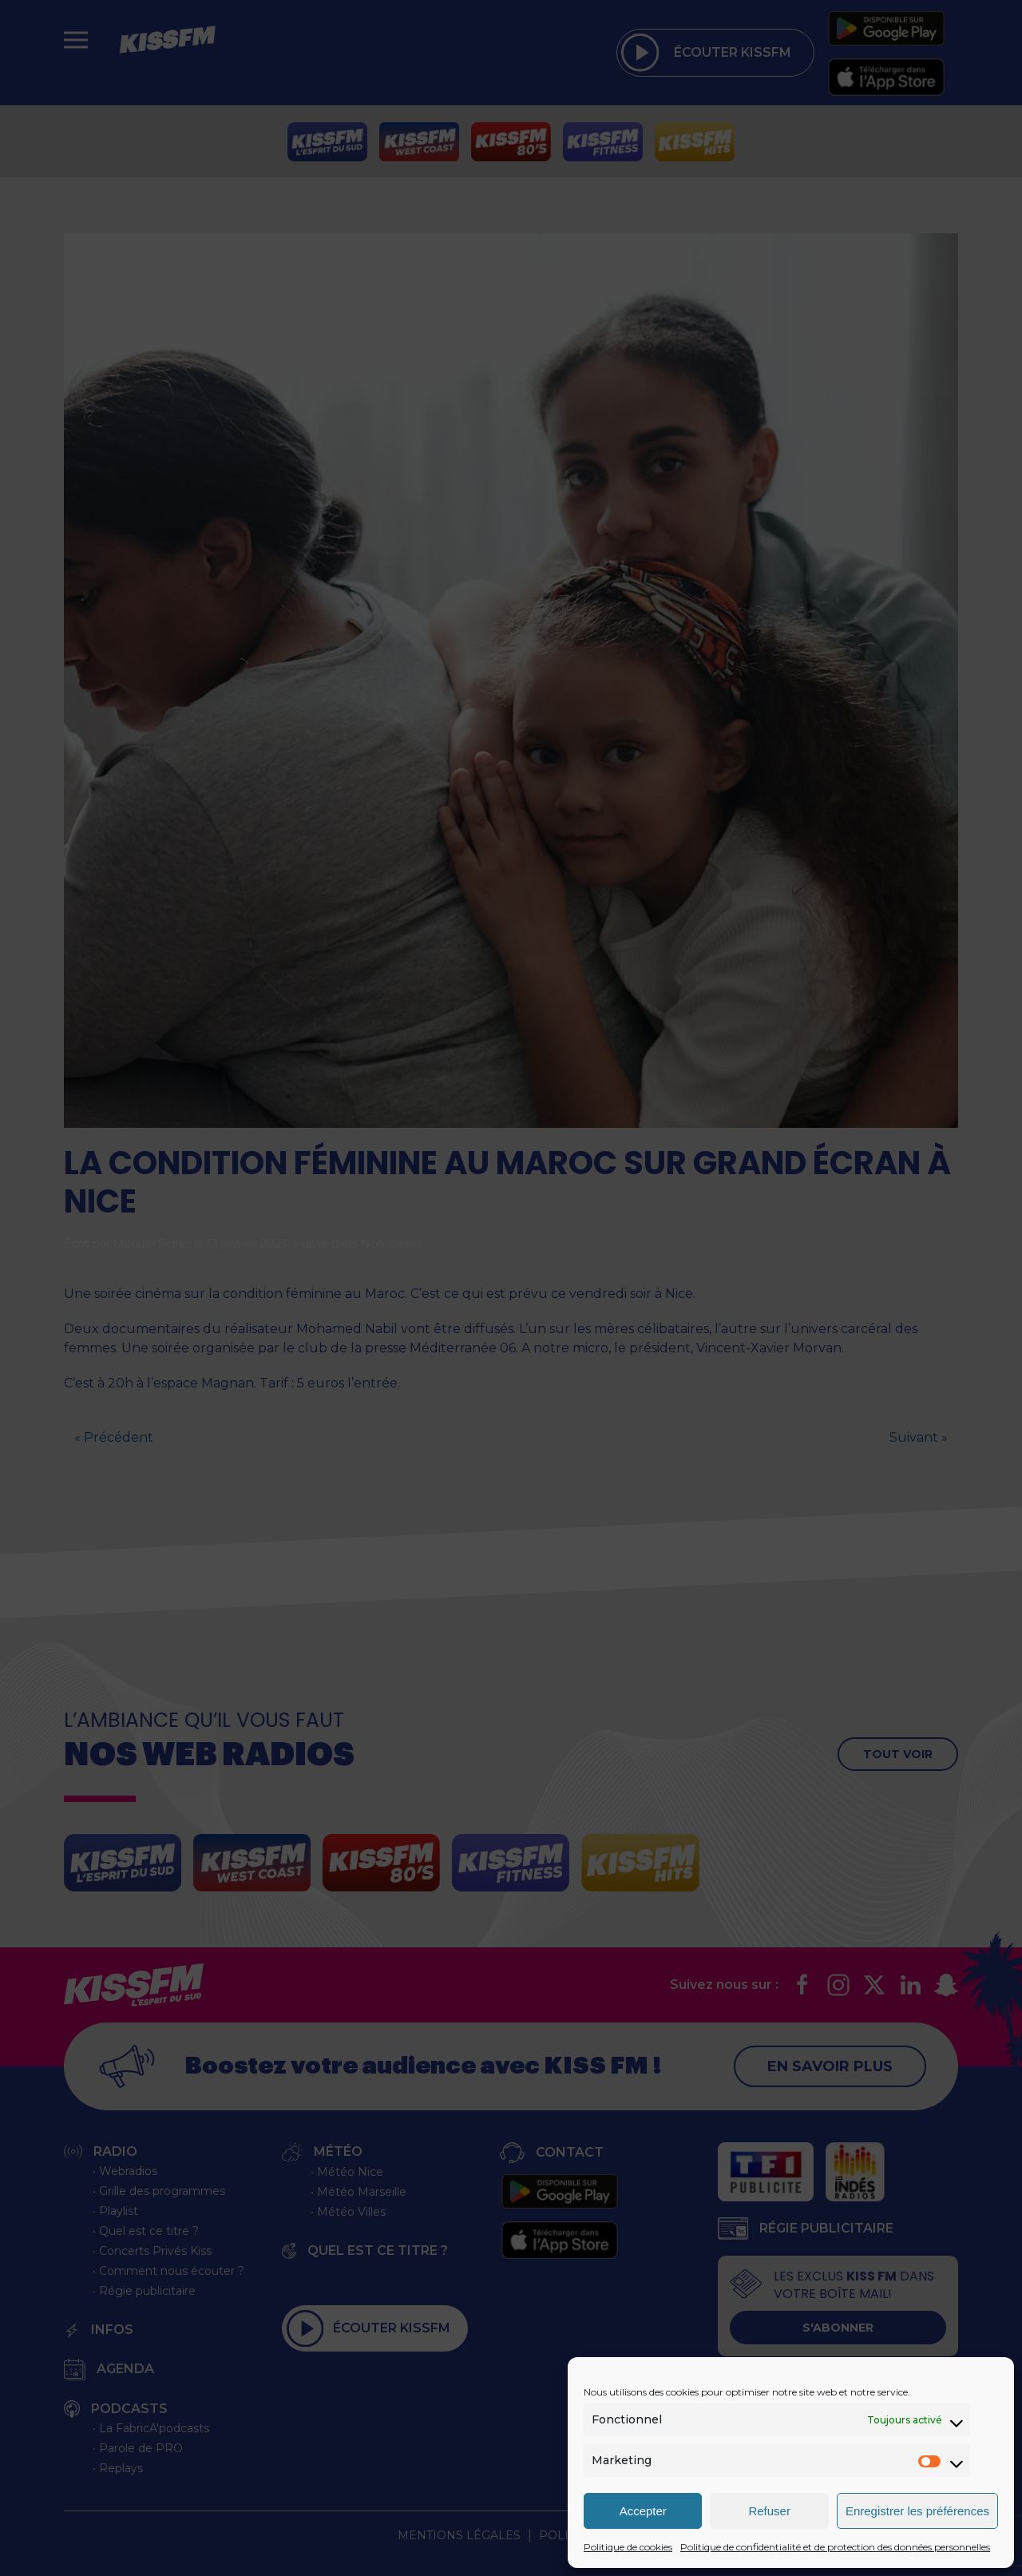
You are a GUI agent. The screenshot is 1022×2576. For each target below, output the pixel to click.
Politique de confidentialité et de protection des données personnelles (835, 2547)
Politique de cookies (628, 2547)
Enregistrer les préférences (917, 2511)
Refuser (769, 2511)
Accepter (643, 2511)
